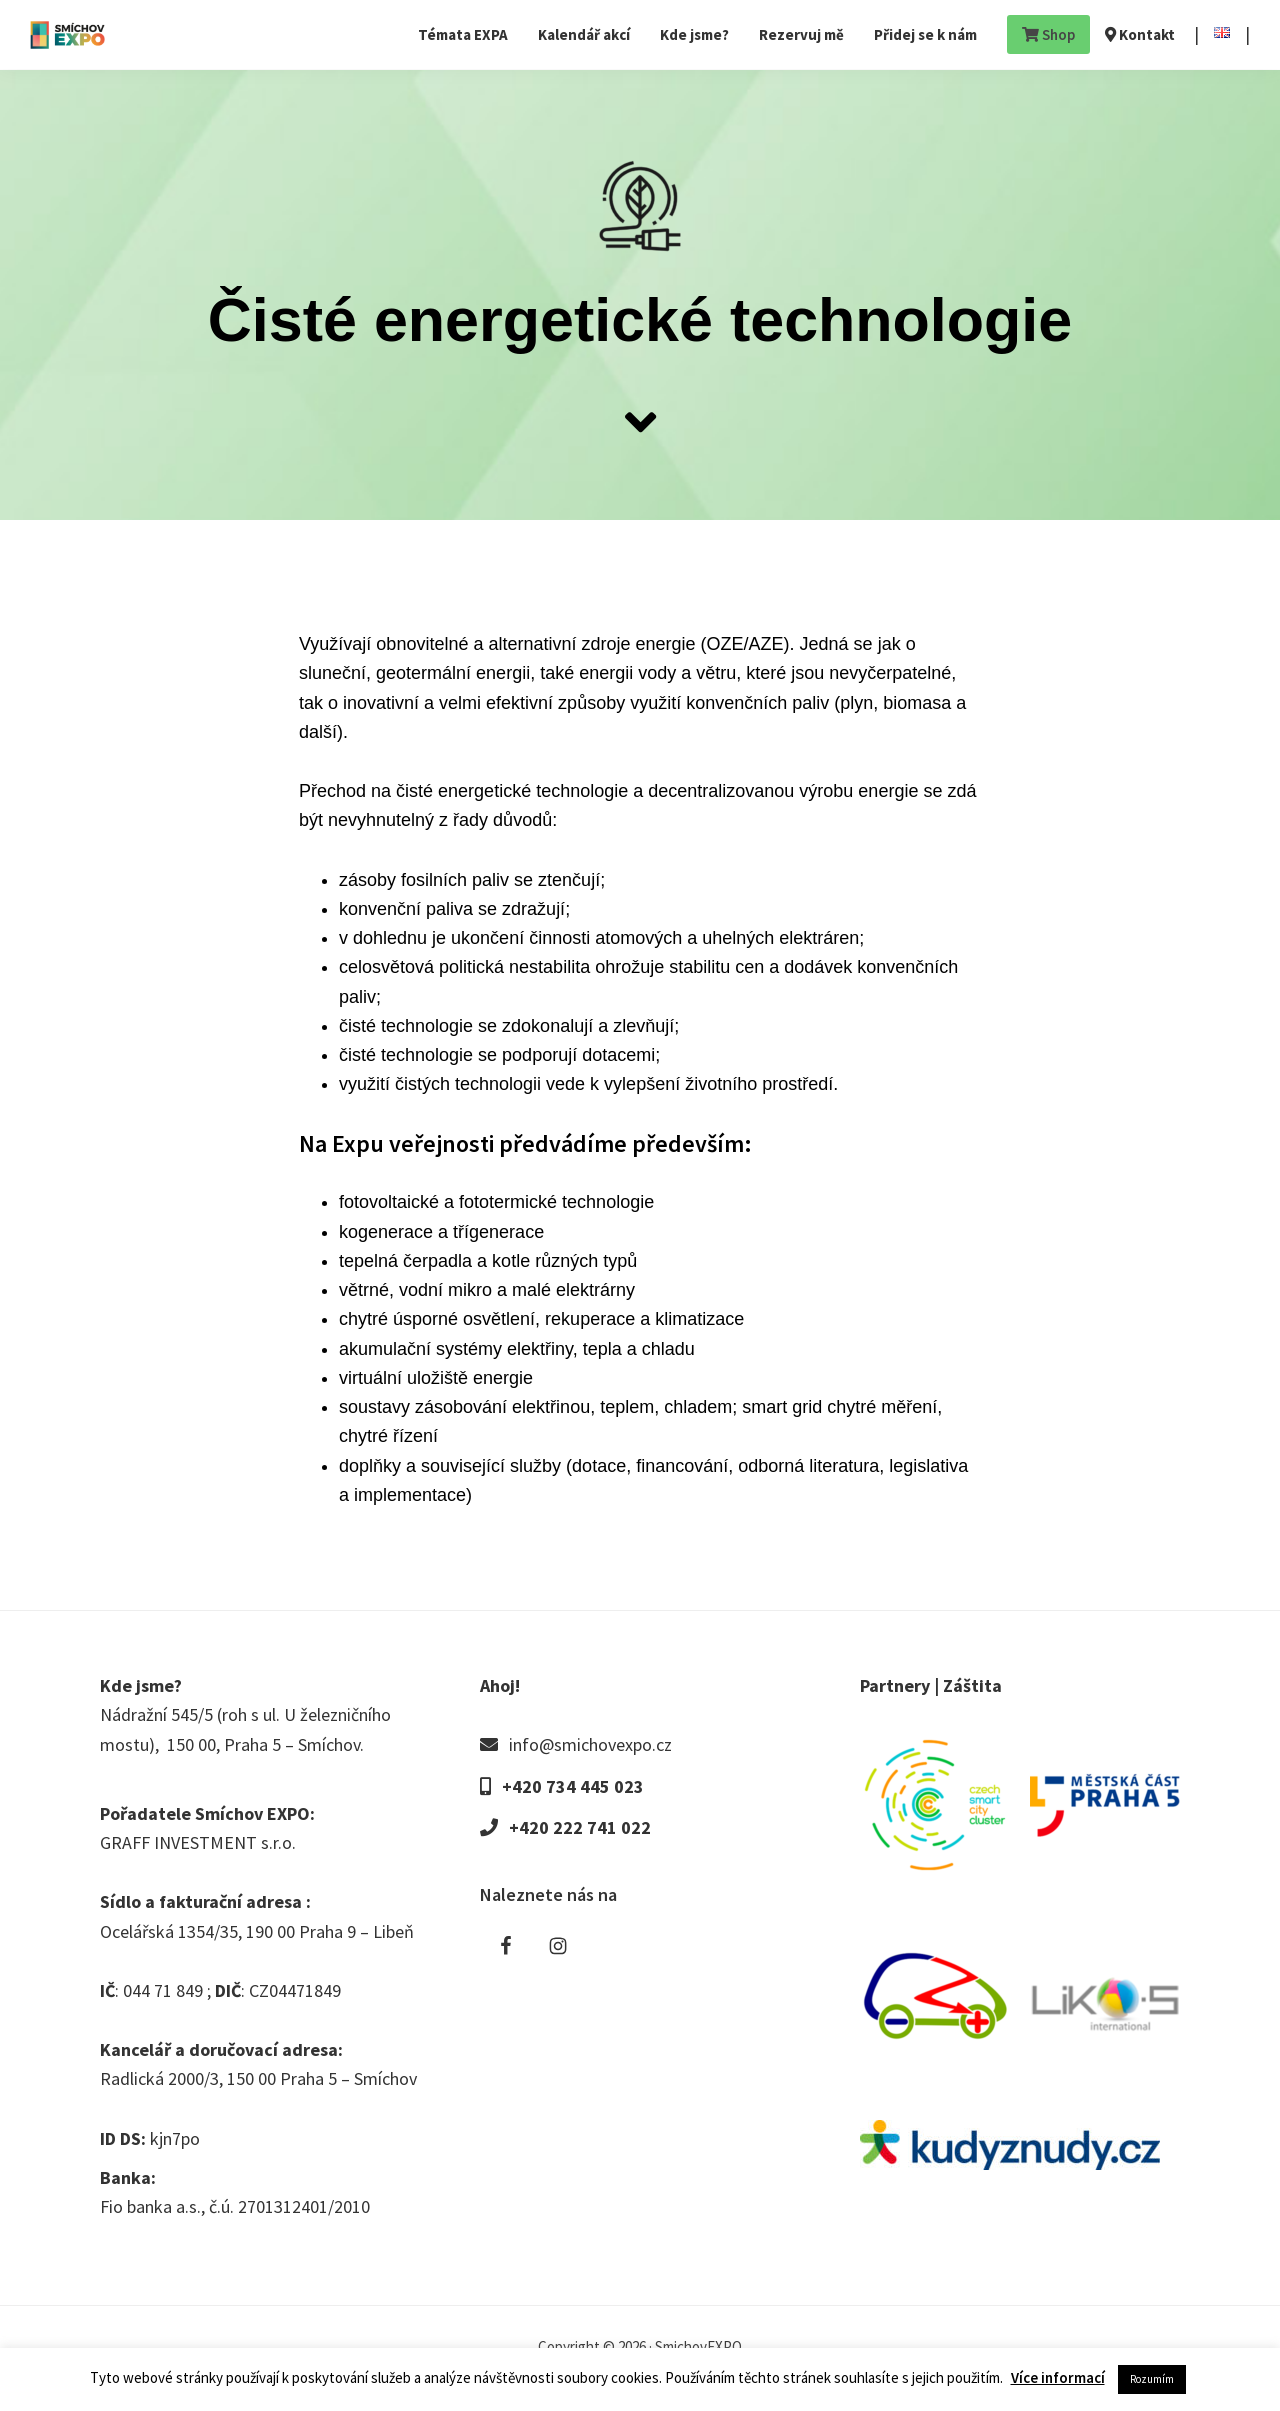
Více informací (1058, 2377)
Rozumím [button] (1152, 2379)
